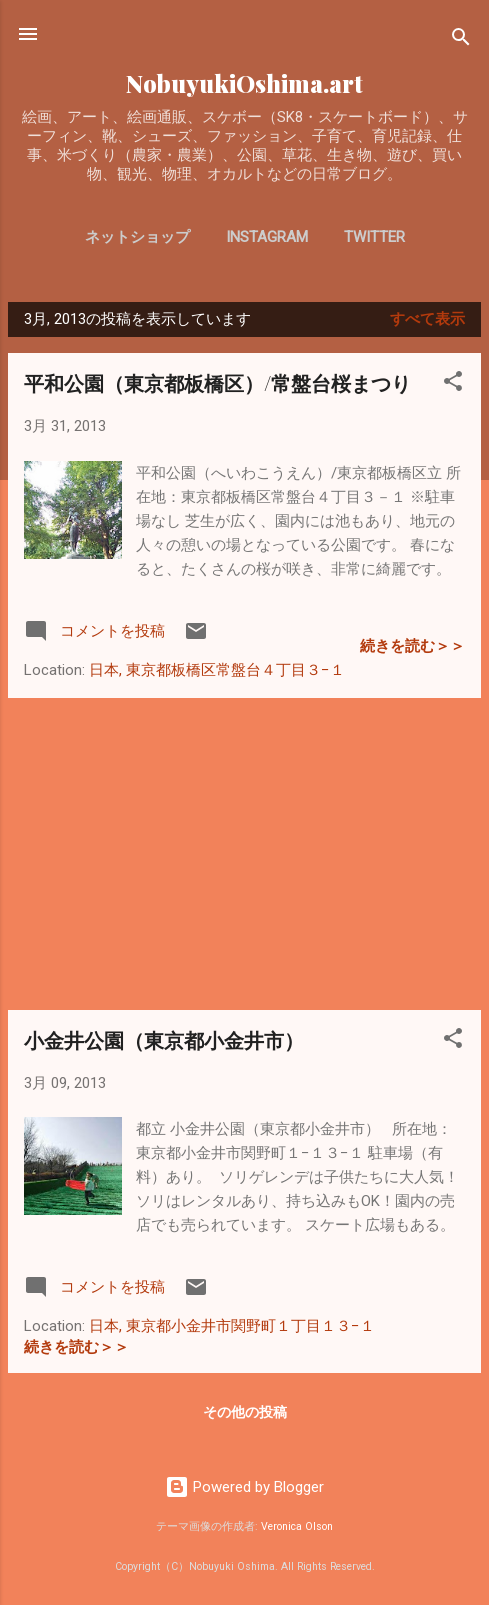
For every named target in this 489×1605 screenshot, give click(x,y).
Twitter (374, 237)
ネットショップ (137, 237)
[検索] (461, 40)
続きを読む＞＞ (412, 646)
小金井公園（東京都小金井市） (164, 1039)
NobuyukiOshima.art (244, 83)
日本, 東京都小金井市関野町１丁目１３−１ (232, 1326)
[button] (453, 384)
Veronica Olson (297, 1526)
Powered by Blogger (244, 1487)
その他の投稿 (245, 1412)
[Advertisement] (244, 854)
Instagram (267, 237)
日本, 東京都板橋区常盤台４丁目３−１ (217, 670)
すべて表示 (427, 319)
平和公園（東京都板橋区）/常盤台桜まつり (217, 382)
